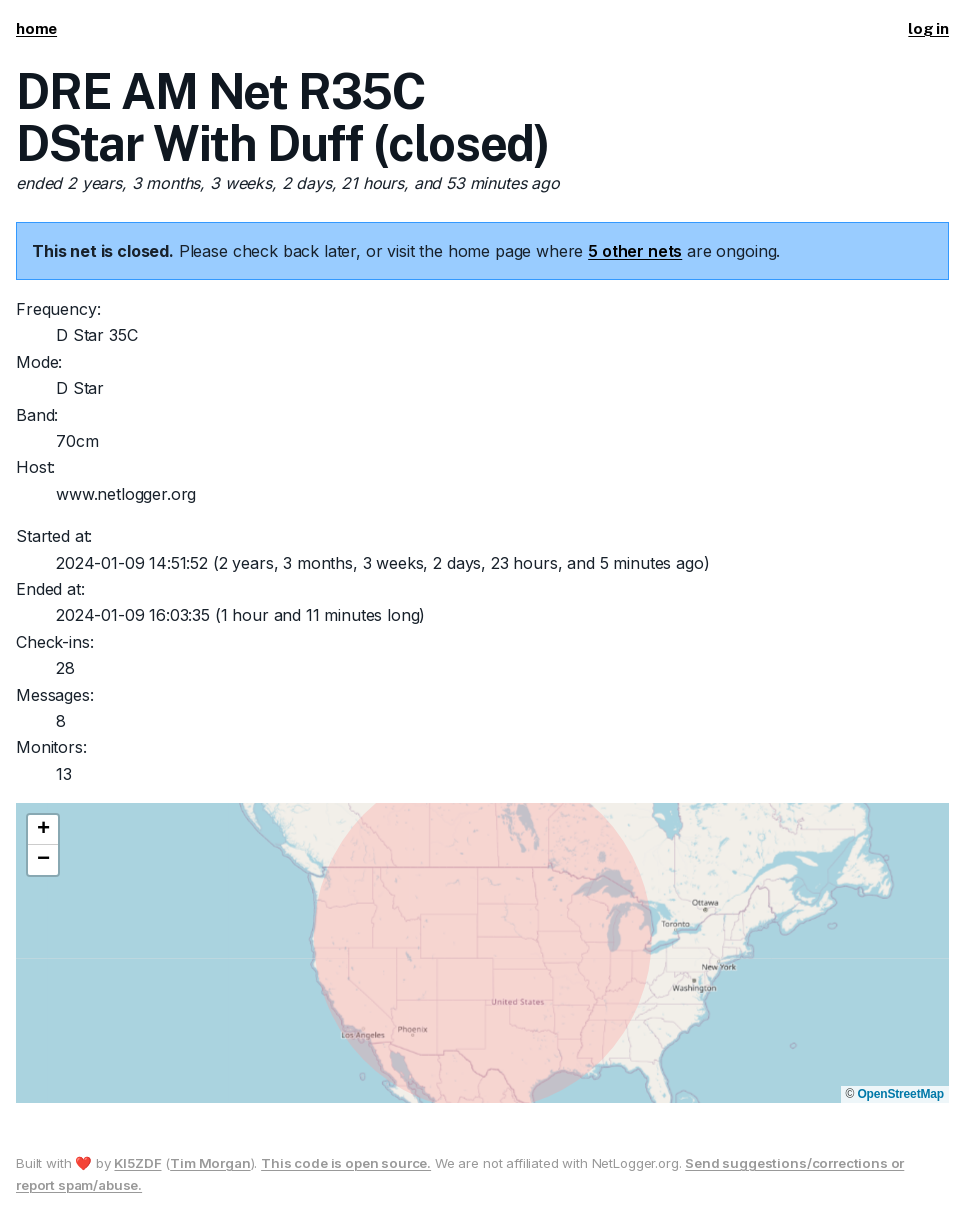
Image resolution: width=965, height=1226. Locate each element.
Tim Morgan (210, 1163)
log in (928, 28)
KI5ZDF (137, 1163)
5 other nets (635, 251)
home (36, 28)
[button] (43, 830)
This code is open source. (346, 1163)
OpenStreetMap (900, 1094)
